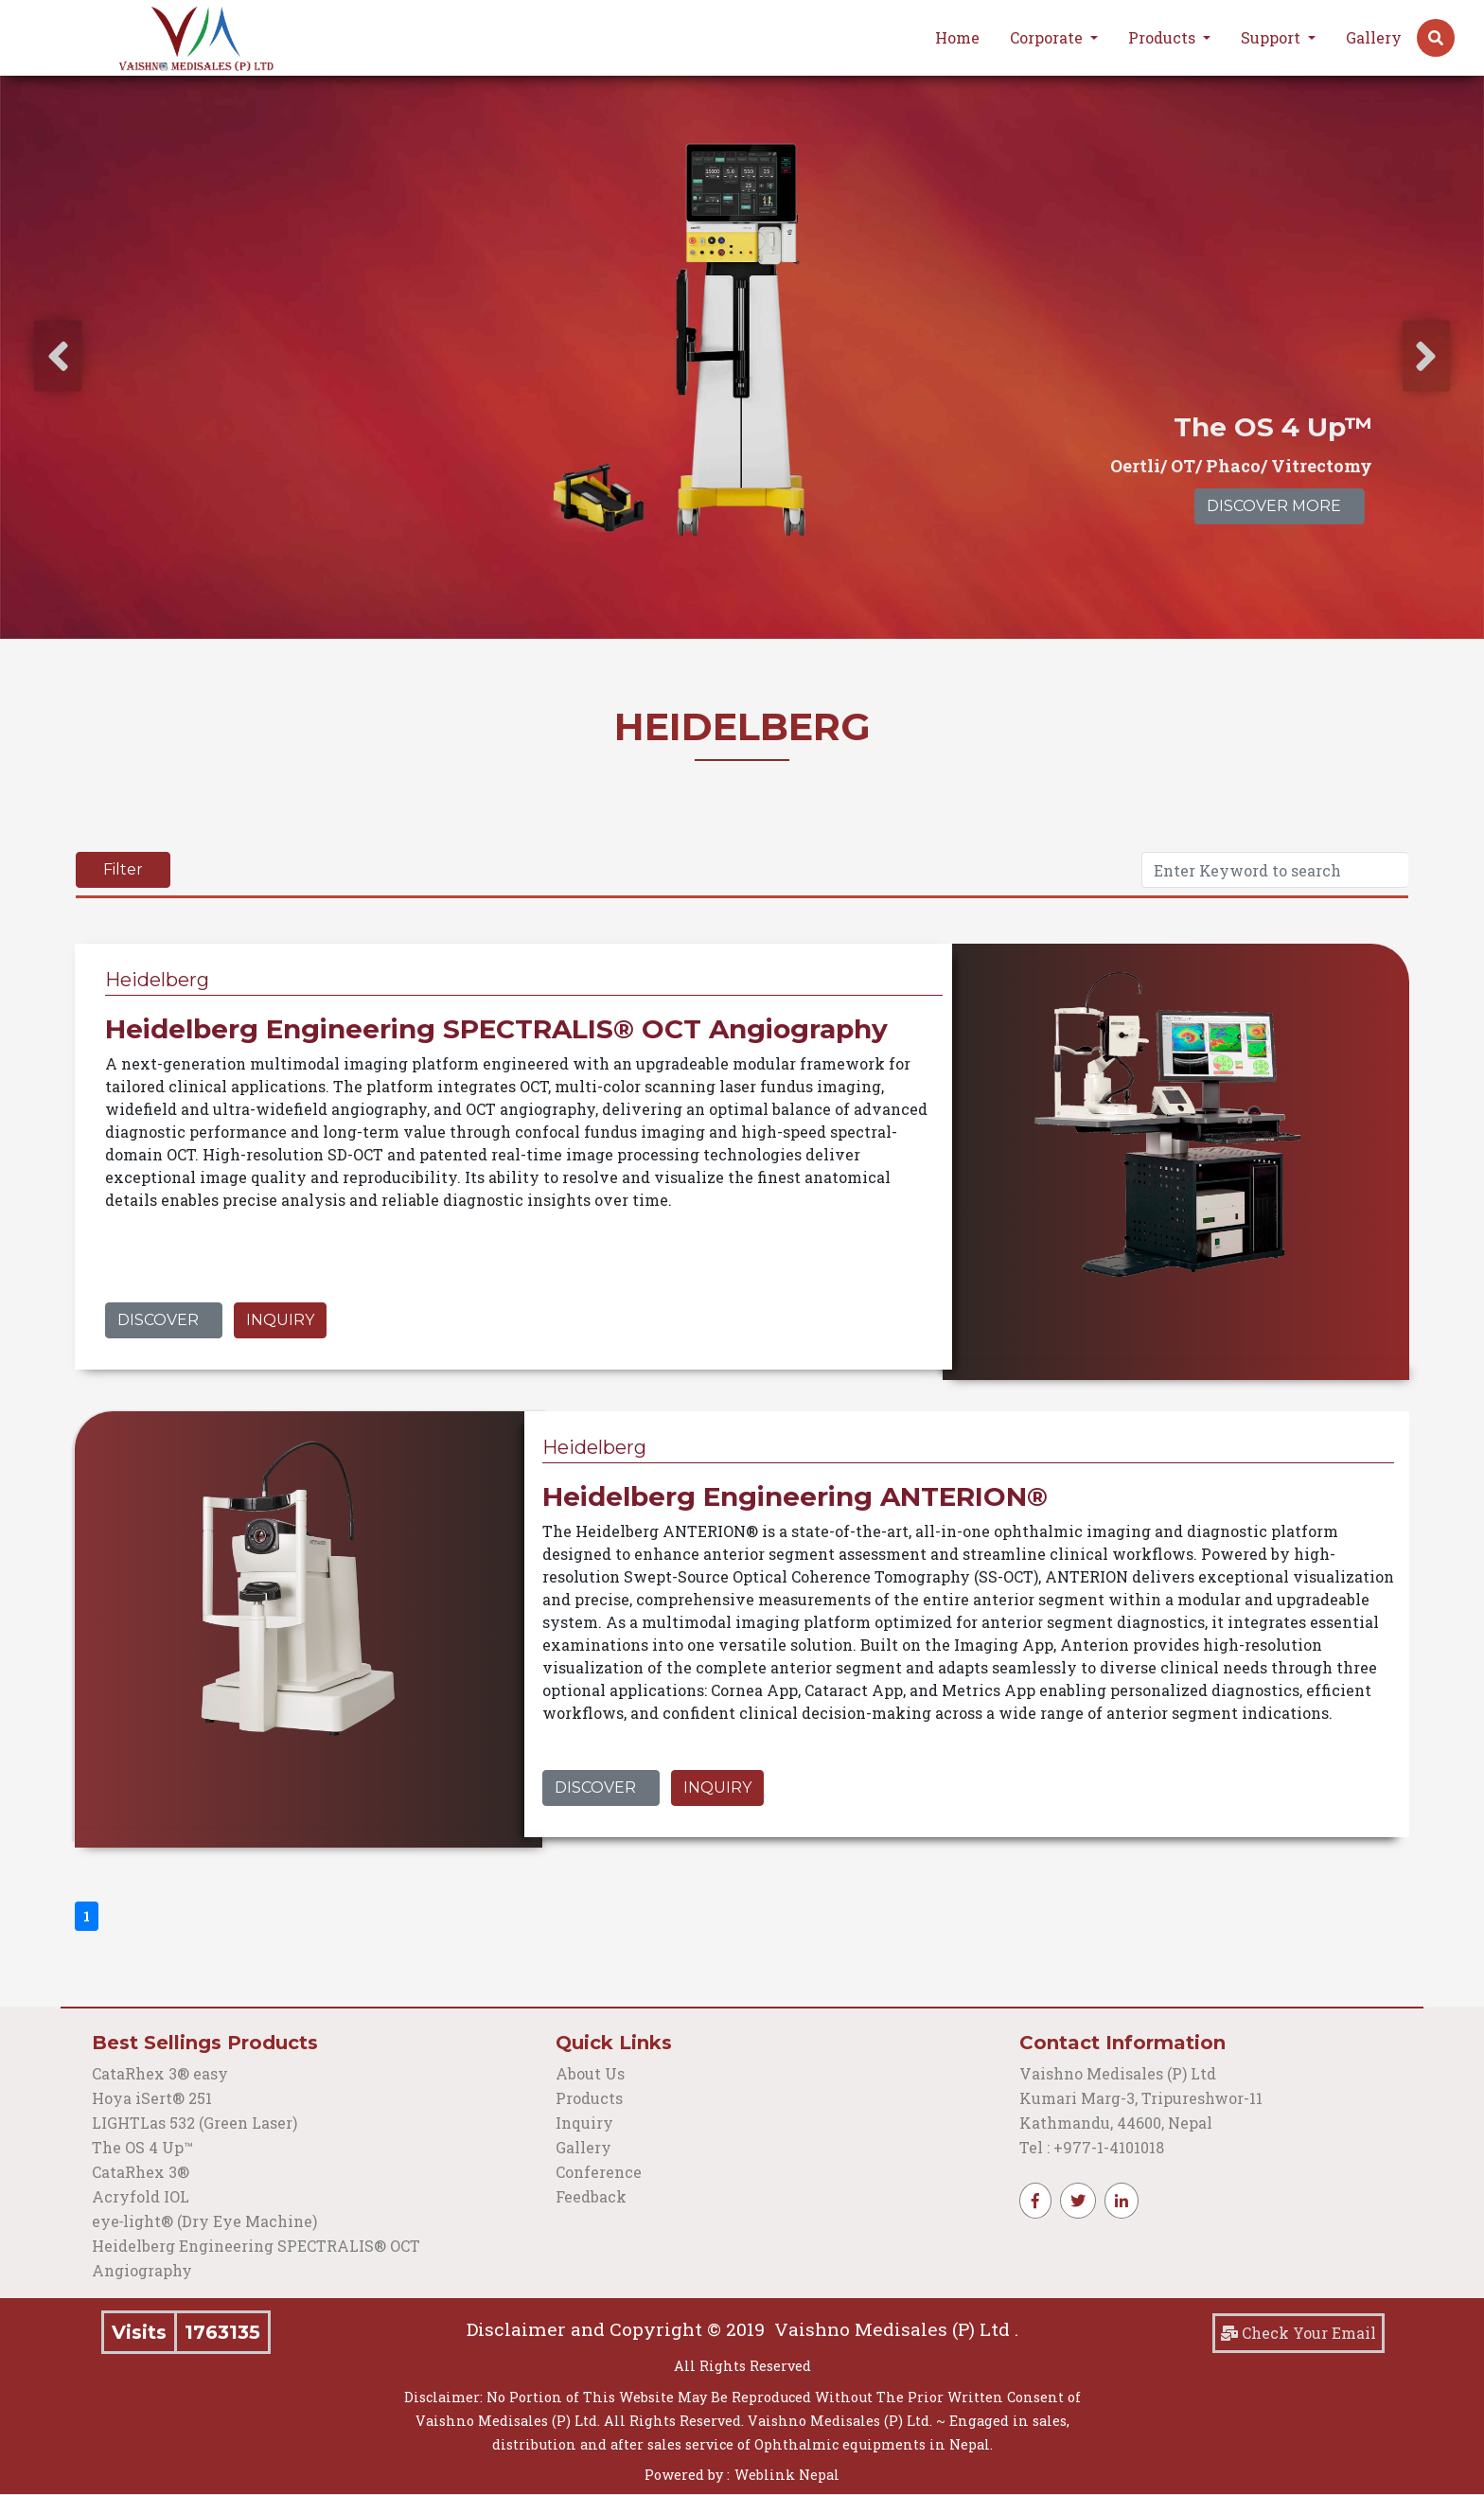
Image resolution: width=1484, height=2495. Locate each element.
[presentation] (57, 356)
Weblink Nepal (786, 2475)
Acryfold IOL (140, 2196)
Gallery (1374, 37)
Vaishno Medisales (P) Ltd (1119, 2073)
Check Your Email (1298, 2333)
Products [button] (1163, 37)
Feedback (591, 2196)
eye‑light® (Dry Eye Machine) (204, 2221)
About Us (590, 2073)
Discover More (1274, 506)
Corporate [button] (1048, 37)
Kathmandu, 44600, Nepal (1115, 2122)
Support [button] (1272, 37)
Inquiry (280, 1320)
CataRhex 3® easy (160, 2073)
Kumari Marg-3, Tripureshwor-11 (1141, 2098)
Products (589, 2098)
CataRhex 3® (140, 2172)
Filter (123, 869)
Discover (158, 1320)
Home (957, 37)
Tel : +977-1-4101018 (1091, 2147)
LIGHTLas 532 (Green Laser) (194, 2122)
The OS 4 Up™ (142, 2147)
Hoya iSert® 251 (152, 2098)
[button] (1436, 38)
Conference (599, 2172)
